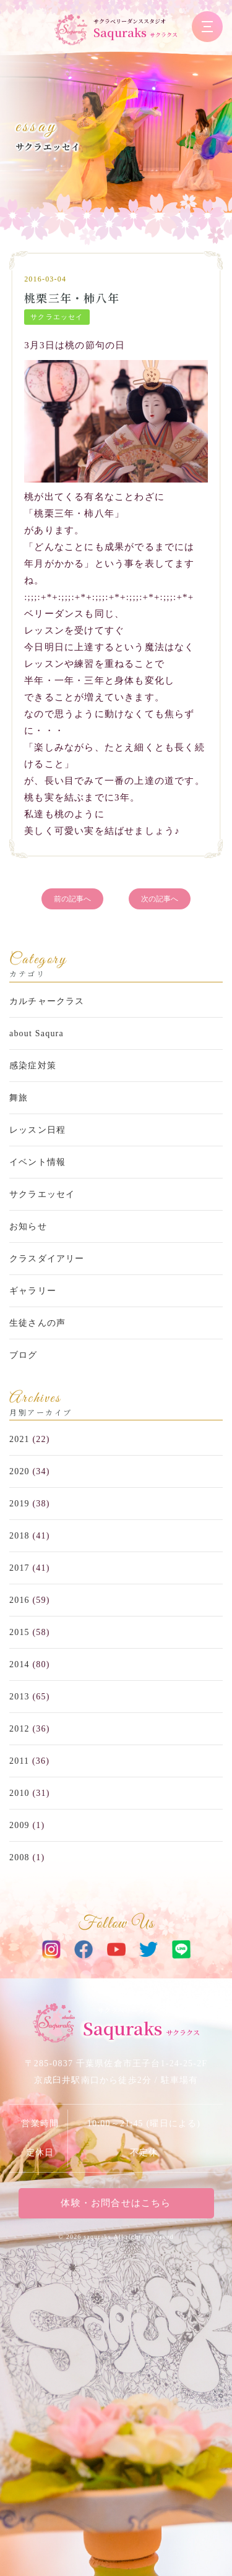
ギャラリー (32, 1290)
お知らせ (28, 1226)
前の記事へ (72, 899)
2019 (19, 1503)
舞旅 (18, 1097)
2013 (19, 1696)
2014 (19, 1664)
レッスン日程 (37, 1130)
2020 (19, 1471)
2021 (19, 1439)
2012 (19, 1728)
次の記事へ (159, 899)
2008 (19, 1857)
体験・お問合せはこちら (116, 2203)
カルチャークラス (47, 1001)
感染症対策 (32, 1065)
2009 (19, 1825)
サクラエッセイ (47, 146)
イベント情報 (37, 1162)
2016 (19, 1600)
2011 (19, 1761)
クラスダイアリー (47, 1258)
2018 (19, 1535)
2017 (19, 1568)
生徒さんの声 (37, 1323)
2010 (19, 1793)
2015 (19, 1632)
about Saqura (36, 1033)
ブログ (23, 1355)
